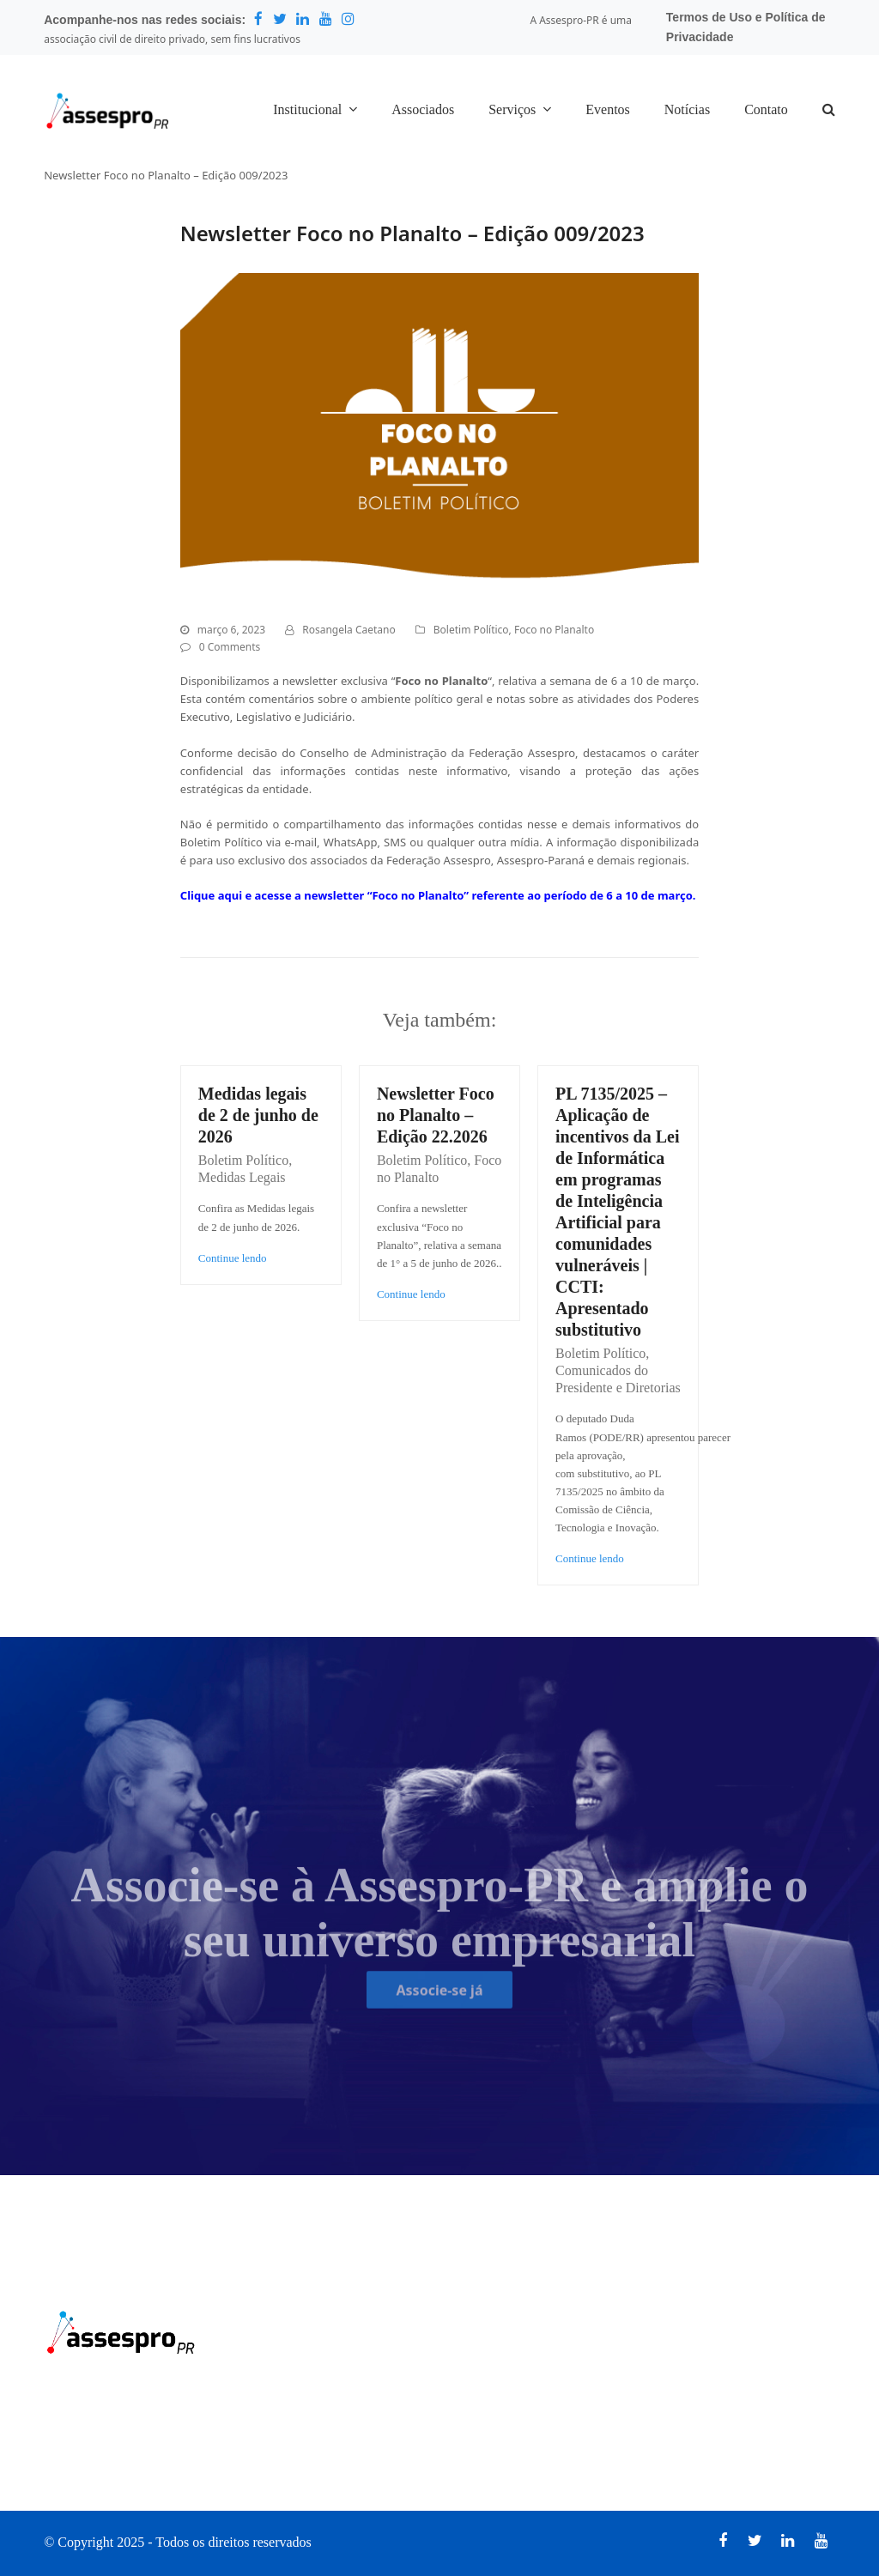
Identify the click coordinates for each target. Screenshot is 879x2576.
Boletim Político (471, 629)
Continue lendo (232, 1258)
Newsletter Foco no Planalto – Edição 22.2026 (435, 1115)
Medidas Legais (242, 1177)
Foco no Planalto (554, 629)
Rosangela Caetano (348, 629)
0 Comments (229, 646)
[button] (828, 110)
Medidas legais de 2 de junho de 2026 (258, 1115)
